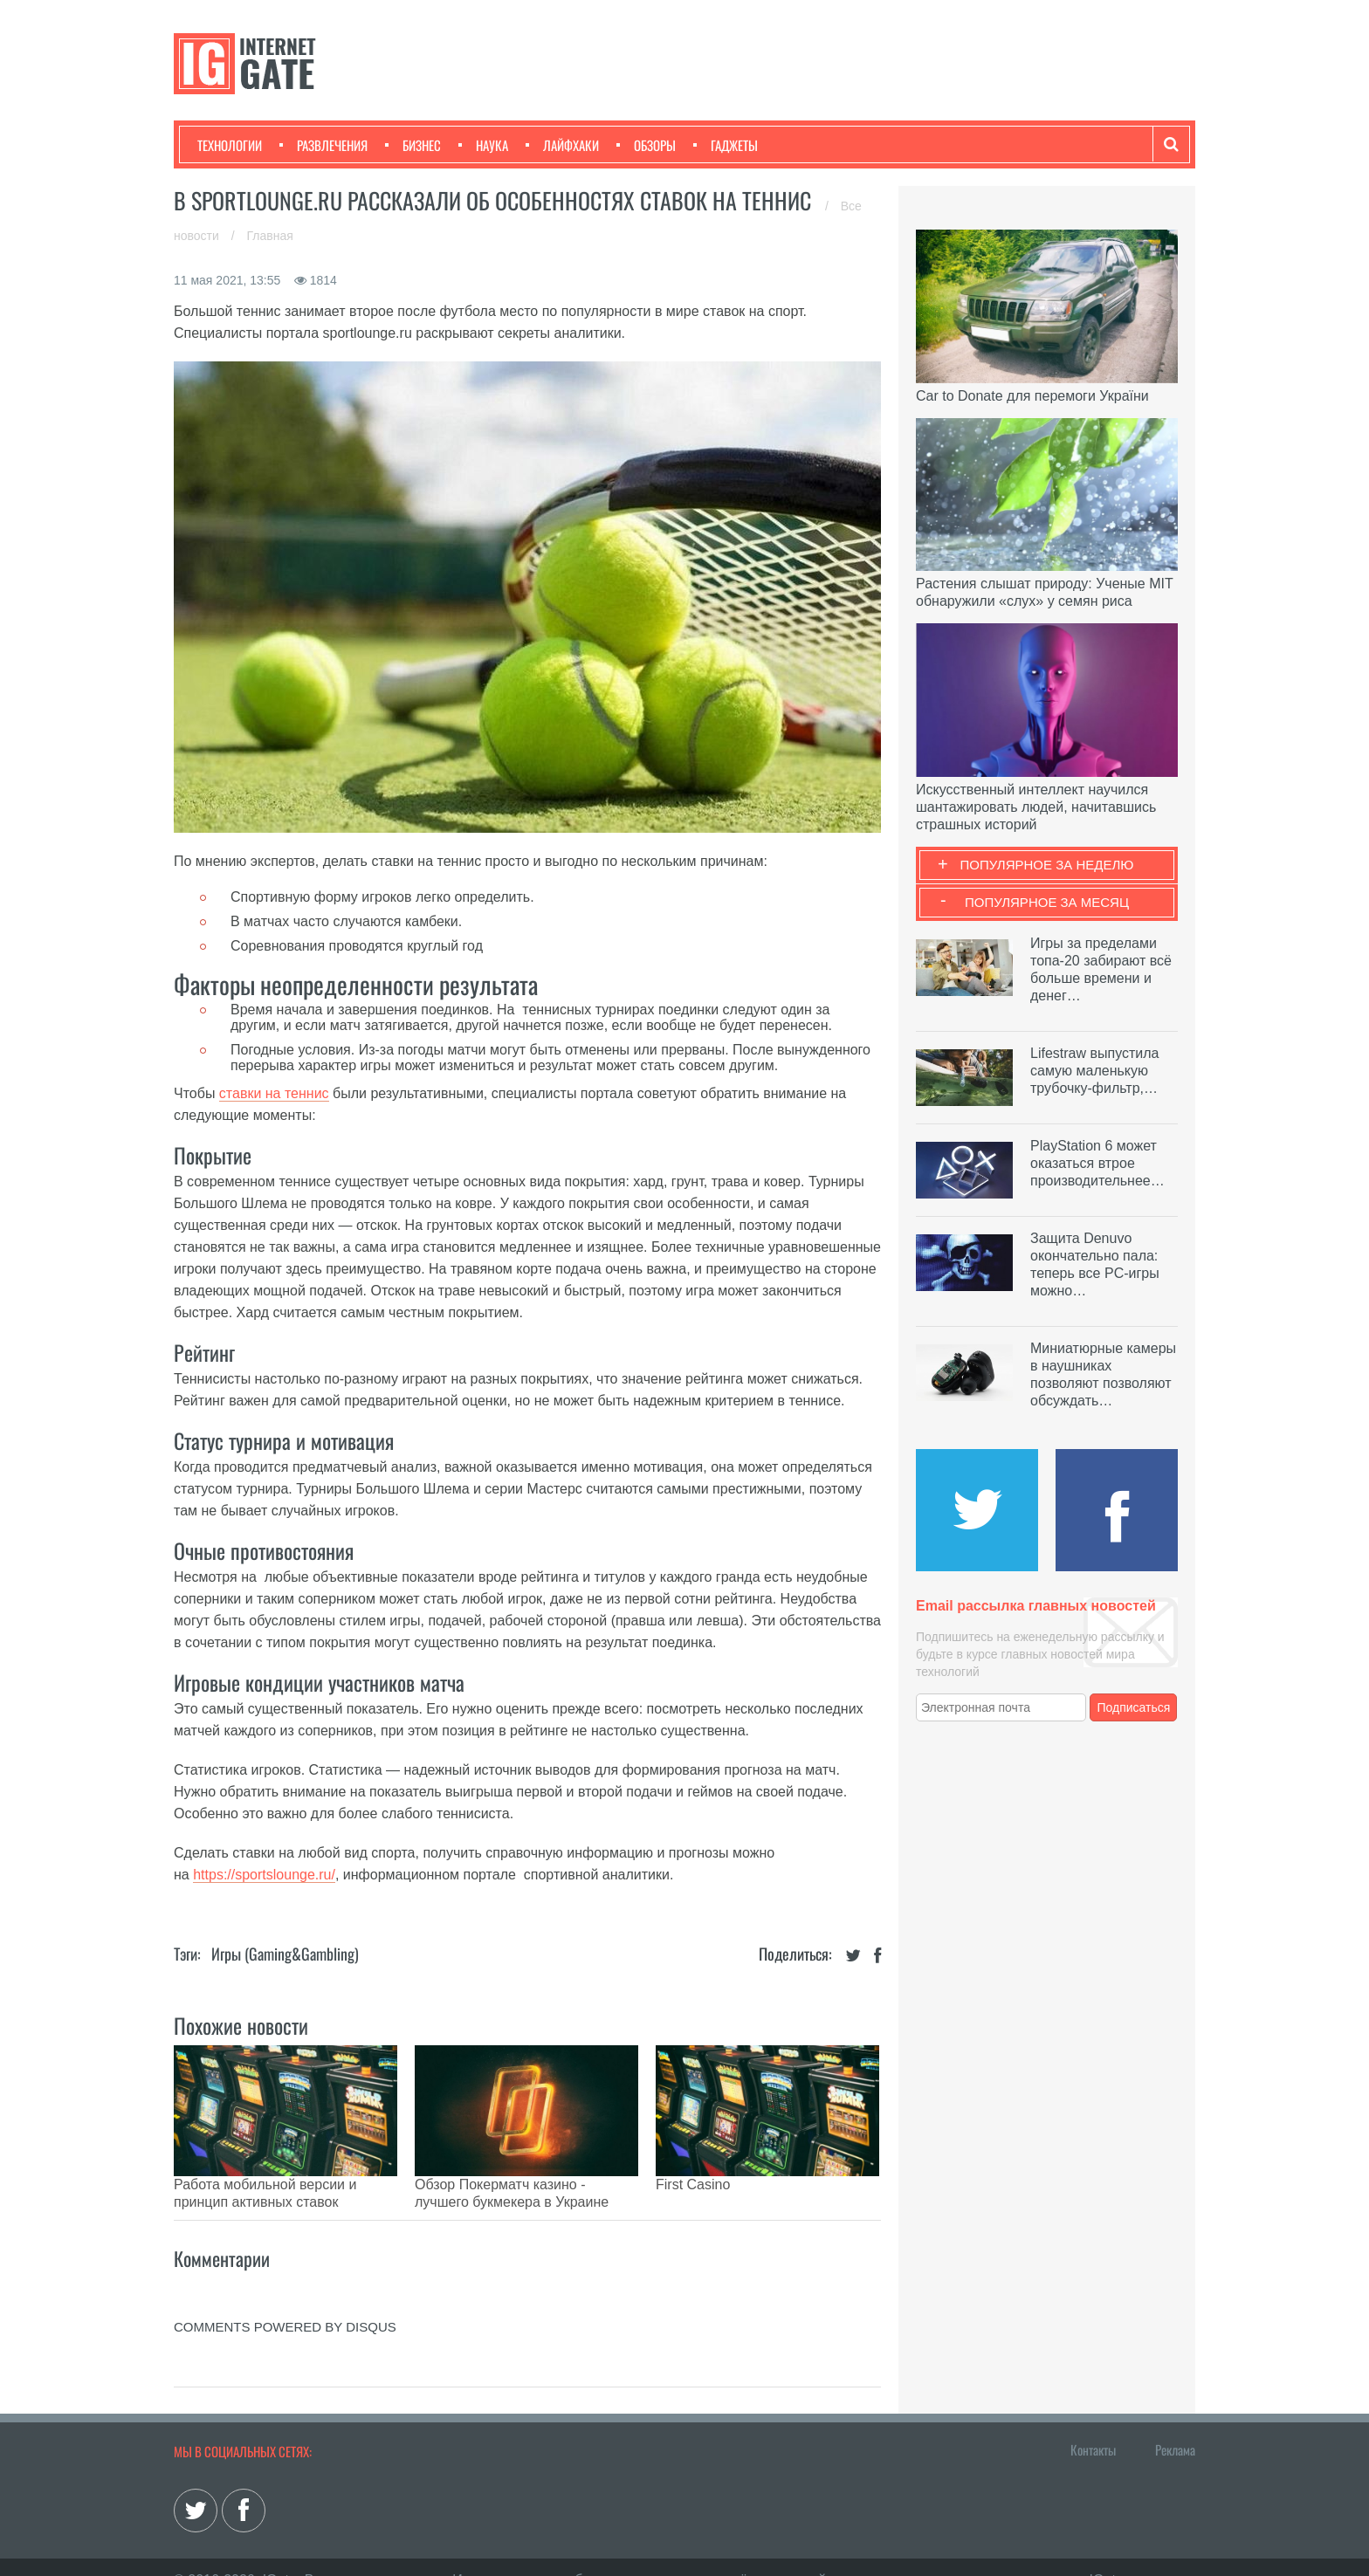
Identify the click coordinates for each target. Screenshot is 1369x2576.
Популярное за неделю (1047, 864)
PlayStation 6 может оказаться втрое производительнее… (1097, 1163)
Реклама (1175, 2423)
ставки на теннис (274, 1093)
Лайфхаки (562, 145)
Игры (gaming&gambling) (285, 1953)
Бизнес (413, 145)
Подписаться (1134, 1707)
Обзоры (646, 145)
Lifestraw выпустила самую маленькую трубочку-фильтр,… (1094, 1071)
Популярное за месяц (1047, 902)
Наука (483, 145)
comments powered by (285, 2300)
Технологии (229, 145)
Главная (270, 236)
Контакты (1093, 2423)
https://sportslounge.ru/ (264, 1874)
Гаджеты (725, 145)
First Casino (693, 2184)
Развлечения (323, 145)
